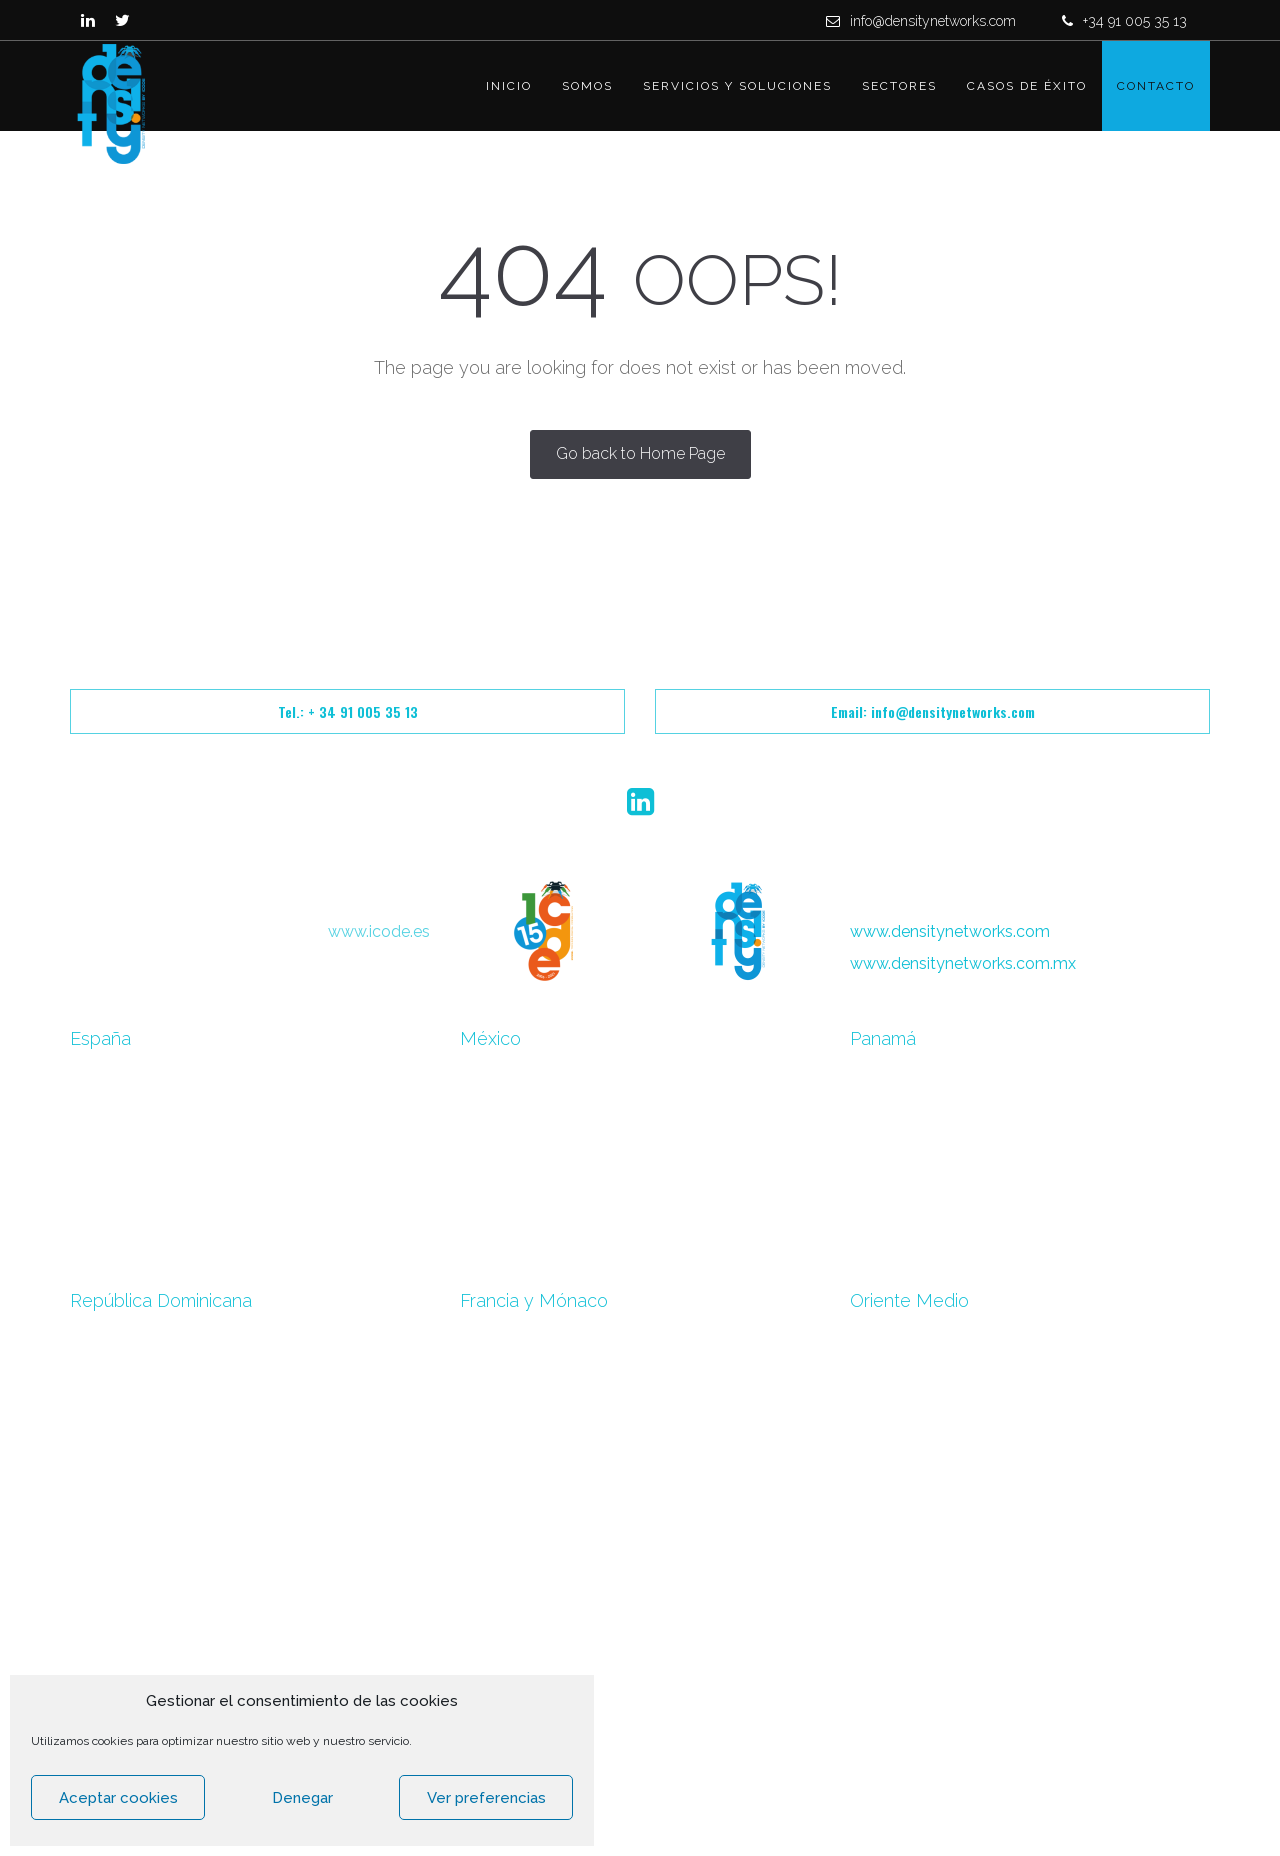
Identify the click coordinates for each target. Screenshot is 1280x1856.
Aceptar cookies (118, 1798)
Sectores (899, 86)
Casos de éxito (1027, 86)
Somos (587, 86)
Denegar (302, 1798)
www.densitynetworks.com (950, 931)
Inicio (509, 86)
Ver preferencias (486, 1798)
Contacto (1156, 86)
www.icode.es (379, 931)
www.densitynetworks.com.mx (963, 963)
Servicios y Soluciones (737, 86)
